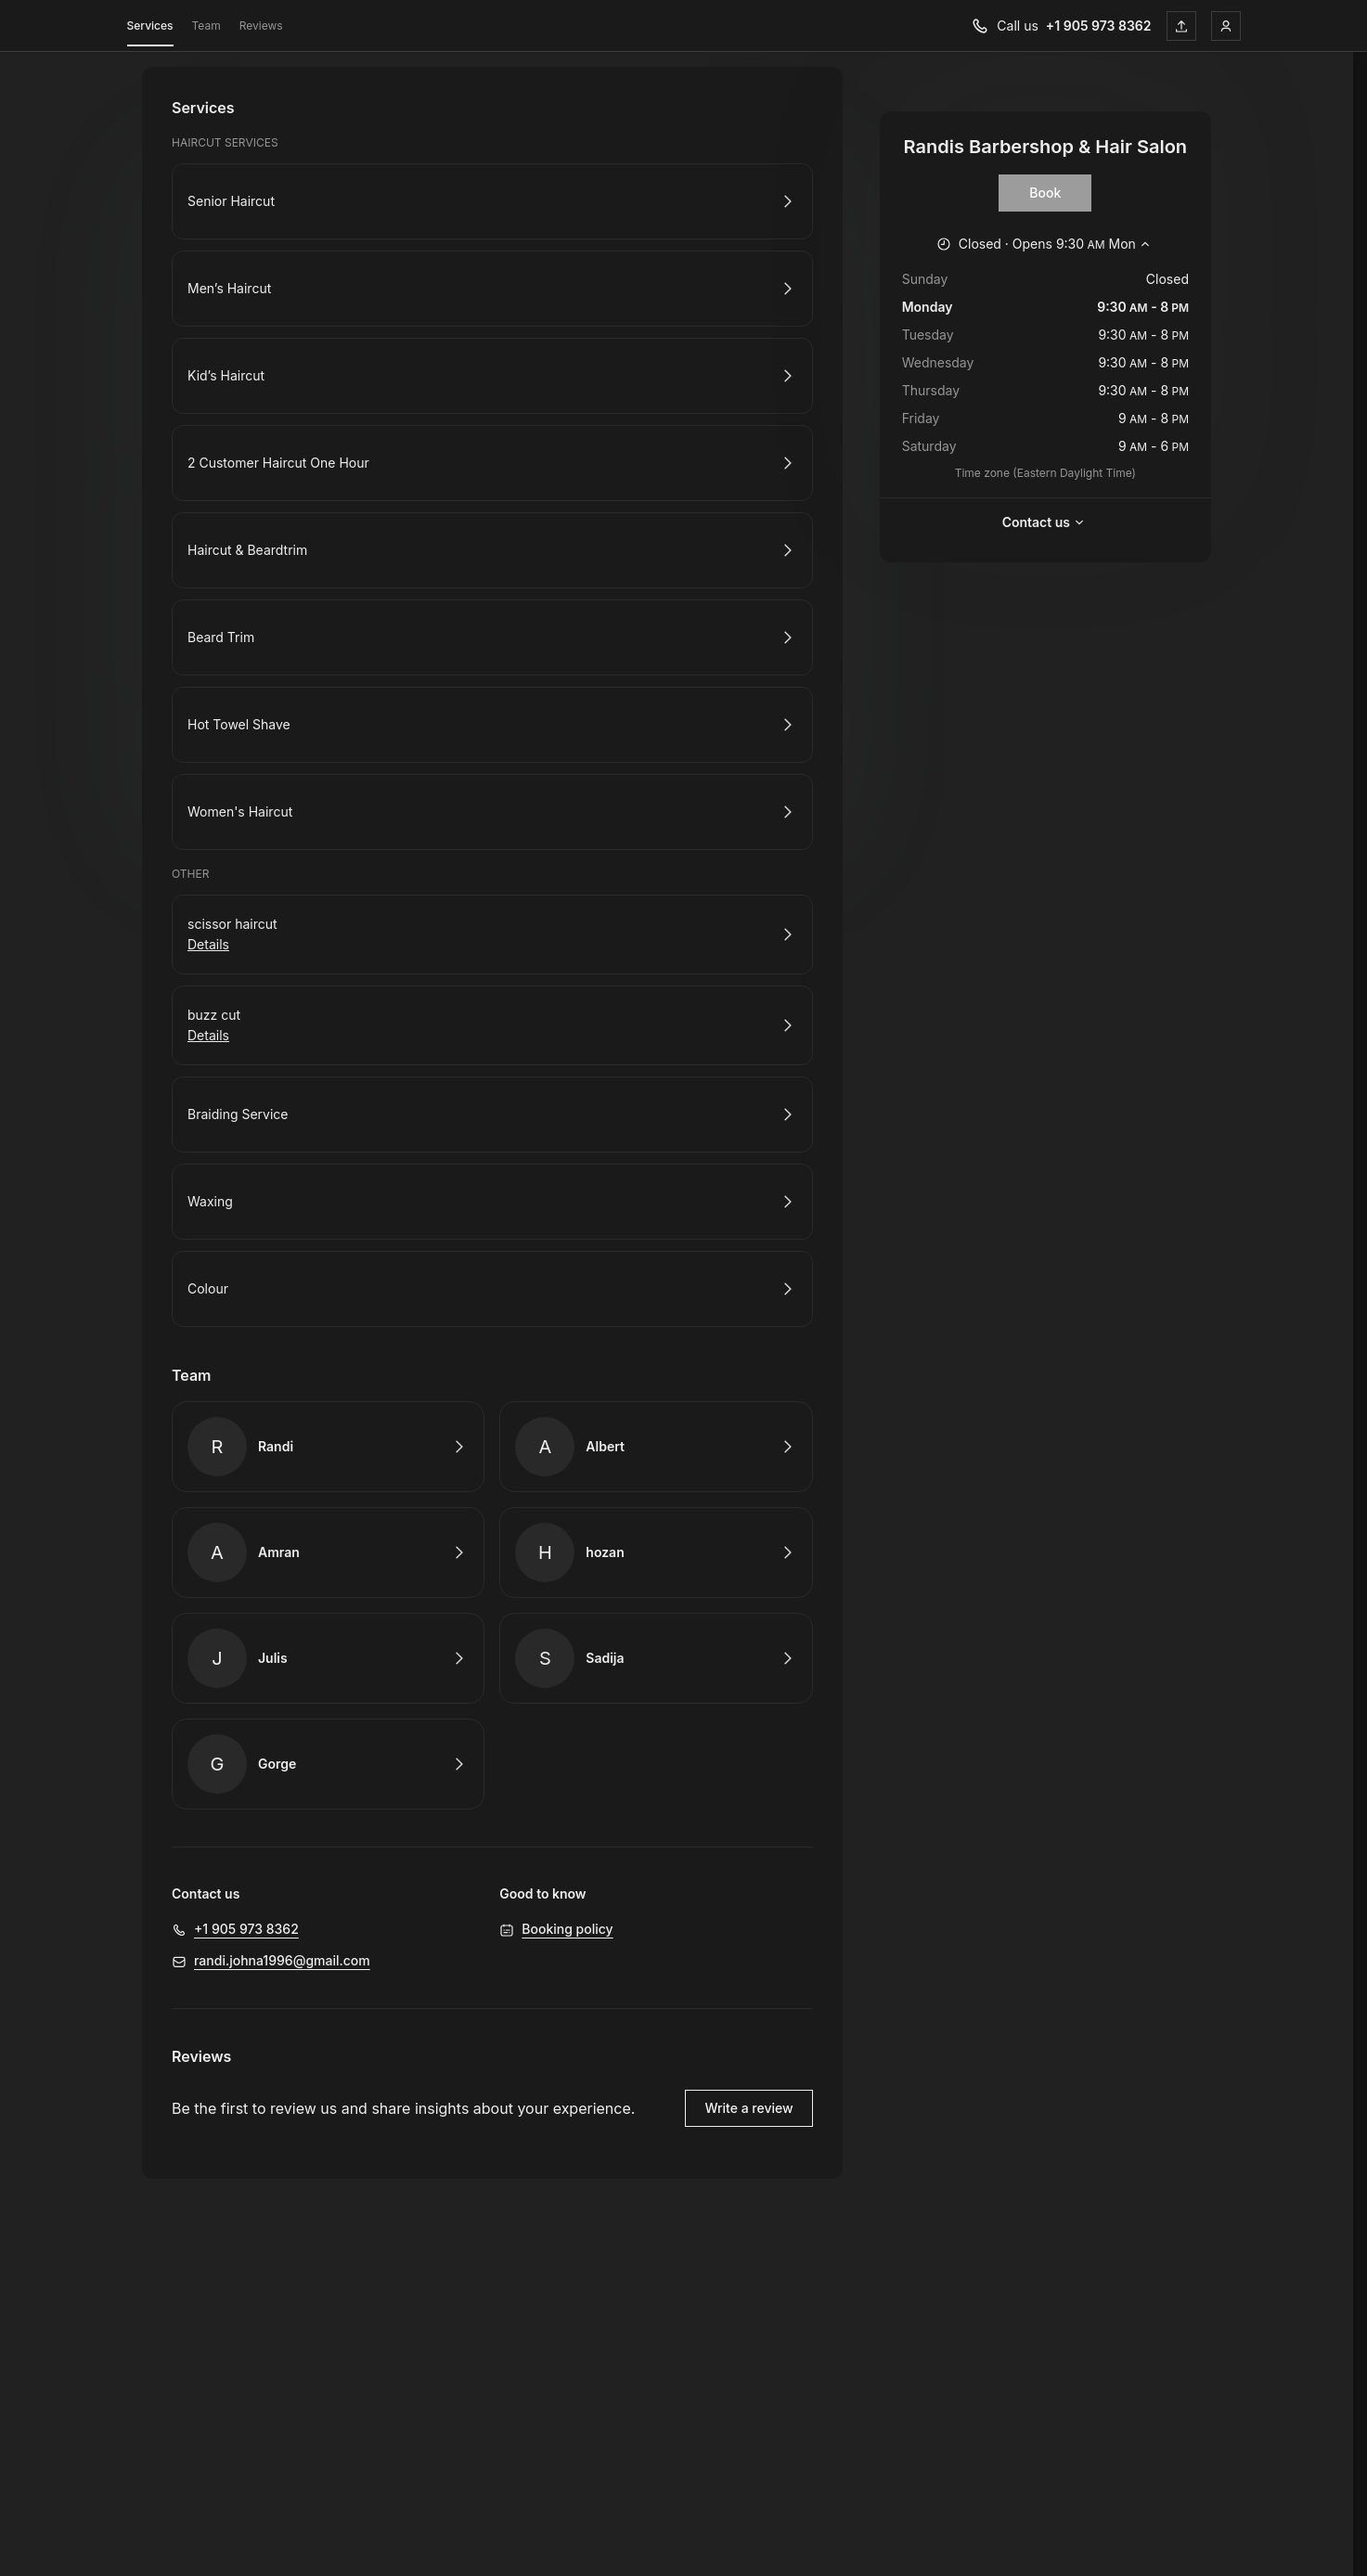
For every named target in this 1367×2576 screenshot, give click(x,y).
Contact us (1045, 522)
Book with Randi (328, 1446)
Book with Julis (328, 1658)
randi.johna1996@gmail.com (282, 1960)
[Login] (1226, 26)
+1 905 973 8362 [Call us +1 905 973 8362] (1099, 25)
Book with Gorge (328, 1764)
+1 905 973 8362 (246, 1929)
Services (150, 29)
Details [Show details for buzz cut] (208, 1035)
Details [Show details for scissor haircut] (208, 944)
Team (206, 25)
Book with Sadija (655, 1658)
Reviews (261, 25)
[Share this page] (1181, 26)
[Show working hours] (1045, 244)
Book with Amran (328, 1552)
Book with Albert (655, 1446)
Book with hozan (655, 1552)
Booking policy (567, 1929)
